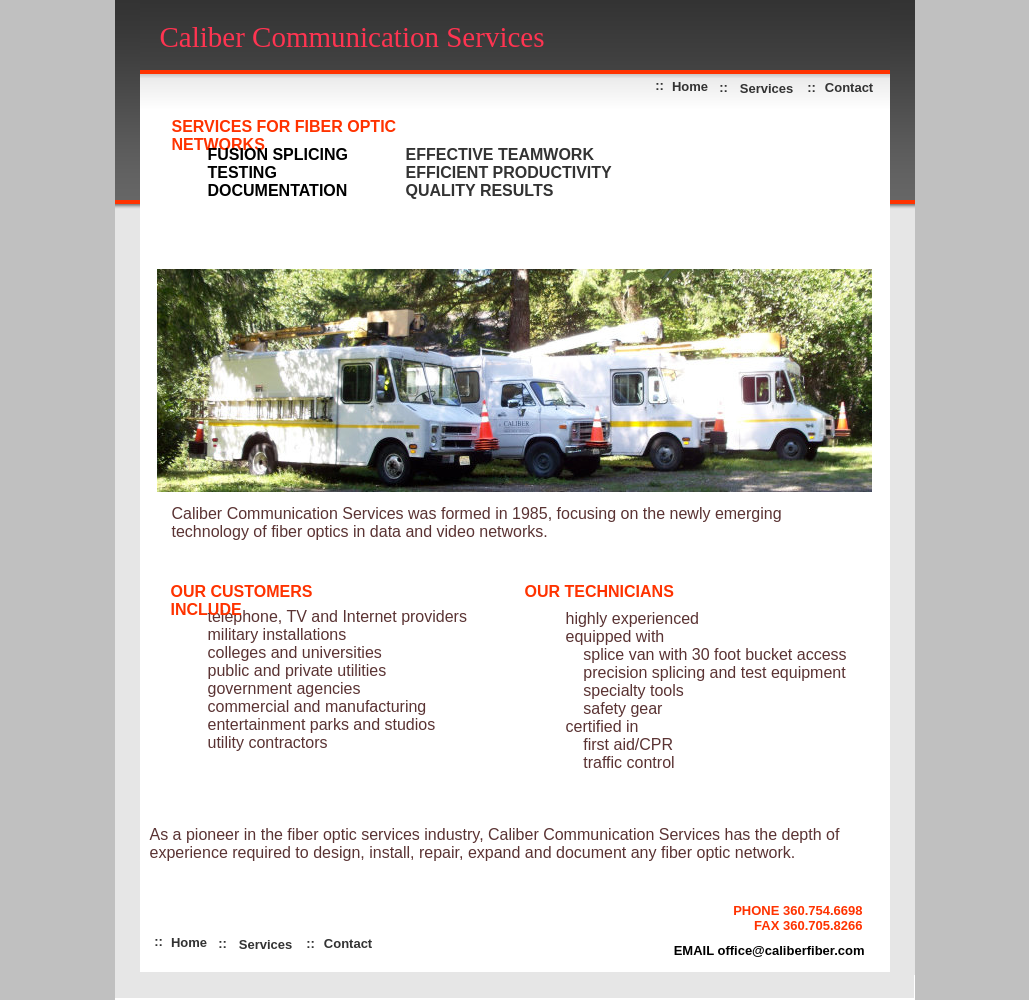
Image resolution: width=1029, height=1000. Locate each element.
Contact (849, 87)
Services (767, 88)
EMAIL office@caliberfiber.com (769, 950)
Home (189, 942)
